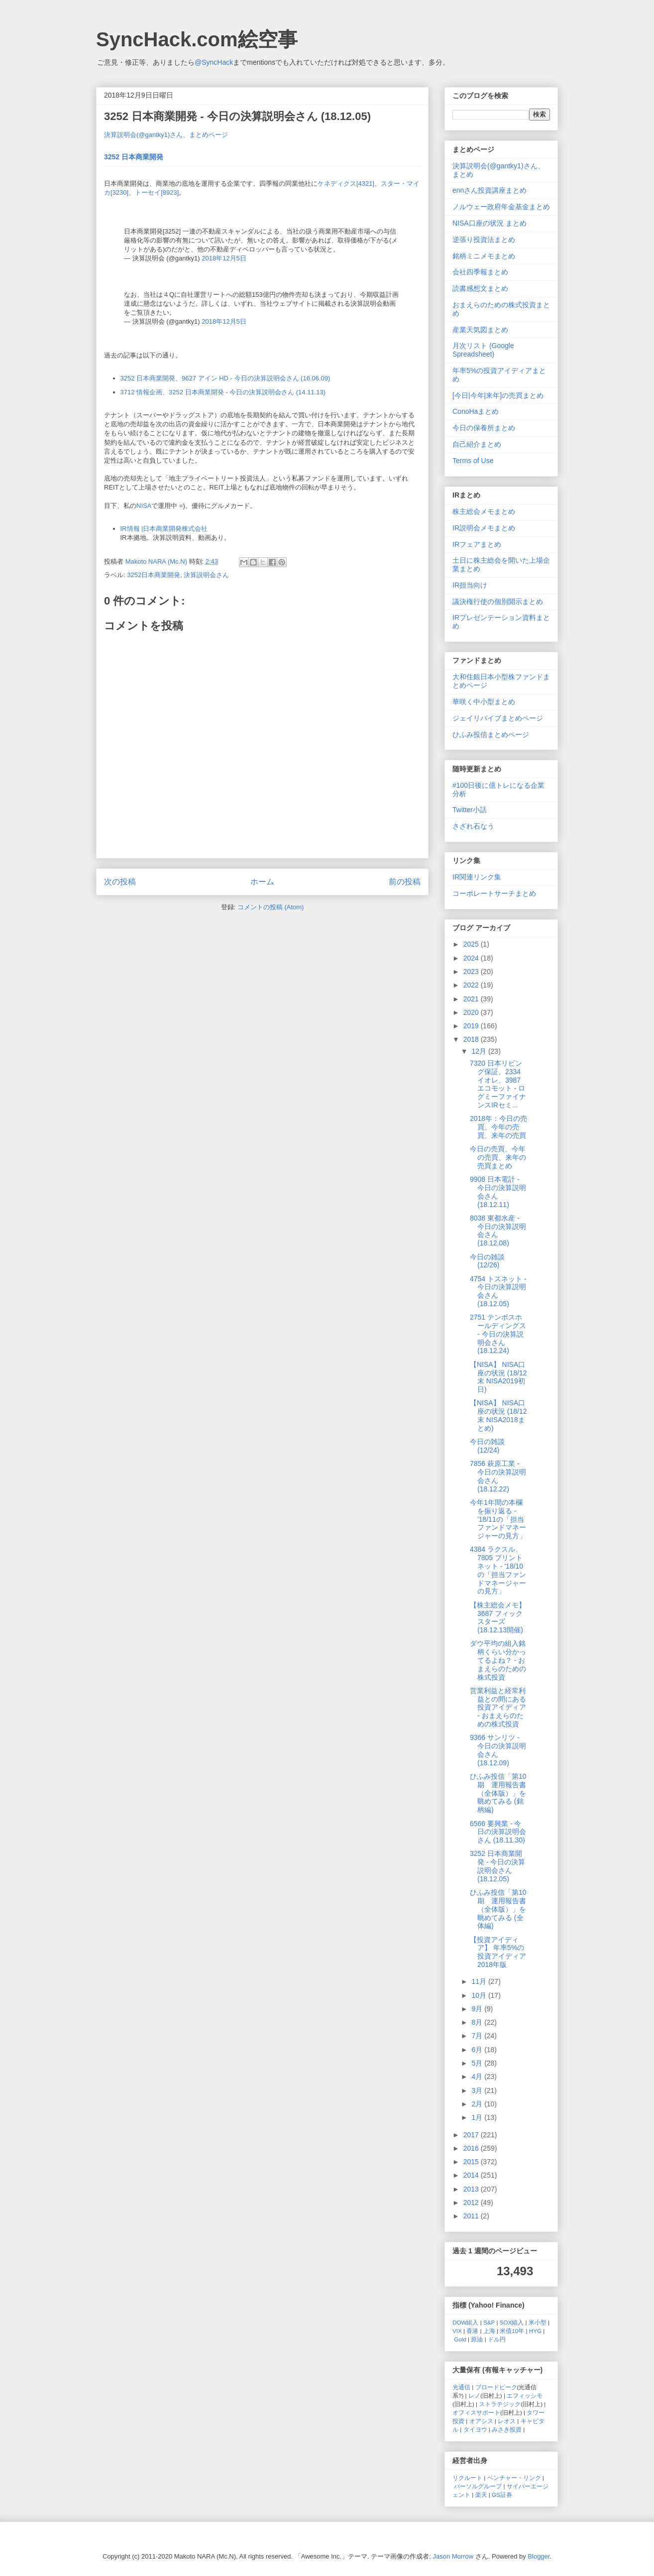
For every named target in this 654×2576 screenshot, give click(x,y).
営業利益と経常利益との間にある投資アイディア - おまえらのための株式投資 (498, 1707)
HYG (535, 2331)
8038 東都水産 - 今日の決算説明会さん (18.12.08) (498, 1230)
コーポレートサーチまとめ (494, 893)
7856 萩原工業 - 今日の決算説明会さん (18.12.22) (498, 1476)
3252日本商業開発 (153, 575)
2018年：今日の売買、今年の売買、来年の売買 (498, 1126)
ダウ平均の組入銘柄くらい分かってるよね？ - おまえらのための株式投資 (498, 1660)
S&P (489, 2322)
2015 (472, 2162)
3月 (477, 2090)
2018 (472, 1039)
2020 (472, 1012)
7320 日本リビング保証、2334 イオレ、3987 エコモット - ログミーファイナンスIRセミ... (498, 1084)
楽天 (481, 2494)
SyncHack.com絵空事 (197, 39)
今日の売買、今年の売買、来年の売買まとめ (498, 1157)
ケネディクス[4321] (346, 183)
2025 (472, 944)
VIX (457, 2331)
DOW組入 (465, 2322)
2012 (472, 2203)
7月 (477, 2036)
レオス (507, 2421)
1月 (477, 2117)
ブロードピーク (496, 2387)
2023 (472, 972)
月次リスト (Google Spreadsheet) (483, 350)
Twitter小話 (469, 810)
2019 (472, 1026)
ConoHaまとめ (475, 411)
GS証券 (502, 2494)
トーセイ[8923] (157, 192)
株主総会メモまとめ (483, 511)
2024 (472, 958)
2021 (472, 999)
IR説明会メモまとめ (483, 528)
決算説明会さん (206, 575)
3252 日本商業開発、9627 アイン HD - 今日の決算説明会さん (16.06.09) (225, 378)
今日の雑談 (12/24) (487, 1446)
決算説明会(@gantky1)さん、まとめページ (166, 134)
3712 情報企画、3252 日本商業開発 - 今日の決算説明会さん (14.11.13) (223, 392)
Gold (460, 2339)
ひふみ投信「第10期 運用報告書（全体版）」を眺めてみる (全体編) (498, 1909)
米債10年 (512, 2331)
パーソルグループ (478, 2486)
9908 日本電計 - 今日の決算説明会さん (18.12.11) (498, 1191)
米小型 (537, 2322)
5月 (477, 2063)
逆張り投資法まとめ (483, 240)
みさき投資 (507, 2429)
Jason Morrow (453, 2556)
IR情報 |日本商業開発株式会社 (164, 528)
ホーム (262, 881)
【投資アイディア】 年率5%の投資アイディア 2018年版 (498, 1952)
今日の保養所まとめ (483, 428)
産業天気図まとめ (480, 330)
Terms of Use (472, 461)
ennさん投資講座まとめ (489, 190)
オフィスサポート (476, 2412)
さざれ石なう (473, 826)
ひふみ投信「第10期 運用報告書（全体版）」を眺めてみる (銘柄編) (498, 1793)
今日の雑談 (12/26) (487, 1261)
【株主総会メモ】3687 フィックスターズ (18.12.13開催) (498, 1617)
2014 (472, 2175)
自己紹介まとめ (476, 444)
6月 (477, 2050)
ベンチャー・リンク (514, 2477)
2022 (472, 985)
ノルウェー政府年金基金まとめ (501, 207)
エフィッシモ (525, 2395)
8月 (477, 2022)
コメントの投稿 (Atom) (270, 907)
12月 (479, 1051)
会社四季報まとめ (480, 272)
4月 (477, 2077)
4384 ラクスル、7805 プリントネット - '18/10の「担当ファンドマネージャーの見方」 (498, 1570)
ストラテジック (500, 2404)
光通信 (461, 2387)
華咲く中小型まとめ (483, 702)
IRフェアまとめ (476, 544)
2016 (472, 2148)
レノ (474, 2395)
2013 (472, 2189)
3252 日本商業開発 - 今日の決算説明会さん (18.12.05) (497, 1865)
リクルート (467, 2477)
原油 (477, 2339)
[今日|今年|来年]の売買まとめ (498, 395)
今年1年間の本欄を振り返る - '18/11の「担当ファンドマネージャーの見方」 (498, 1519)
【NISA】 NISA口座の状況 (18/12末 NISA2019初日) (498, 1376)
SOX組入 (512, 2322)
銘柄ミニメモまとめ (483, 256)
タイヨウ (475, 2429)
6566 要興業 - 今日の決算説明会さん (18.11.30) (498, 1832)
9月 (477, 2009)
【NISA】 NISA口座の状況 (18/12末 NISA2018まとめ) (498, 1415)
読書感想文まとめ (480, 288)
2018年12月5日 (224, 258)
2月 (477, 2104)
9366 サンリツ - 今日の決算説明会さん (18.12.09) (498, 1749)
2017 (472, 2135)
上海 (489, 2331)
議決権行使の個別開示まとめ (497, 602)
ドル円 (497, 2339)
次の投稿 (120, 881)
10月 (479, 1995)
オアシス (481, 2421)
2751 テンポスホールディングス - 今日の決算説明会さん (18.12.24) (498, 1333)
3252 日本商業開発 (133, 157)
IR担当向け (469, 585)
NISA (143, 505)
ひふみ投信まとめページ (490, 734)
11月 (479, 1981)
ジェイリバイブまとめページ (497, 718)
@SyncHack (214, 62)
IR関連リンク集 (476, 877)
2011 (472, 2216)
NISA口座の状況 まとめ (489, 223)
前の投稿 (405, 881)
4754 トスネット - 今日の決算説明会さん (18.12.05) (498, 1291)
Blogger (538, 2556)
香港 (472, 2331)
